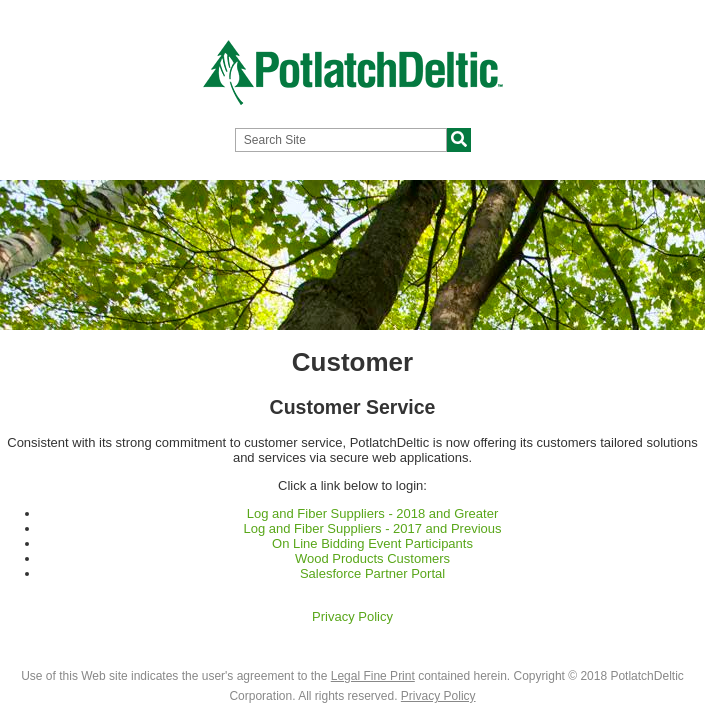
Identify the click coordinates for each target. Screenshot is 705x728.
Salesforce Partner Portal (372, 573)
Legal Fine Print (373, 676)
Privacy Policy (352, 616)
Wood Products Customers (372, 558)
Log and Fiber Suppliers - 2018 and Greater (373, 513)
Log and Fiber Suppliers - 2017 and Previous (373, 528)
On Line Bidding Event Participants (372, 543)
